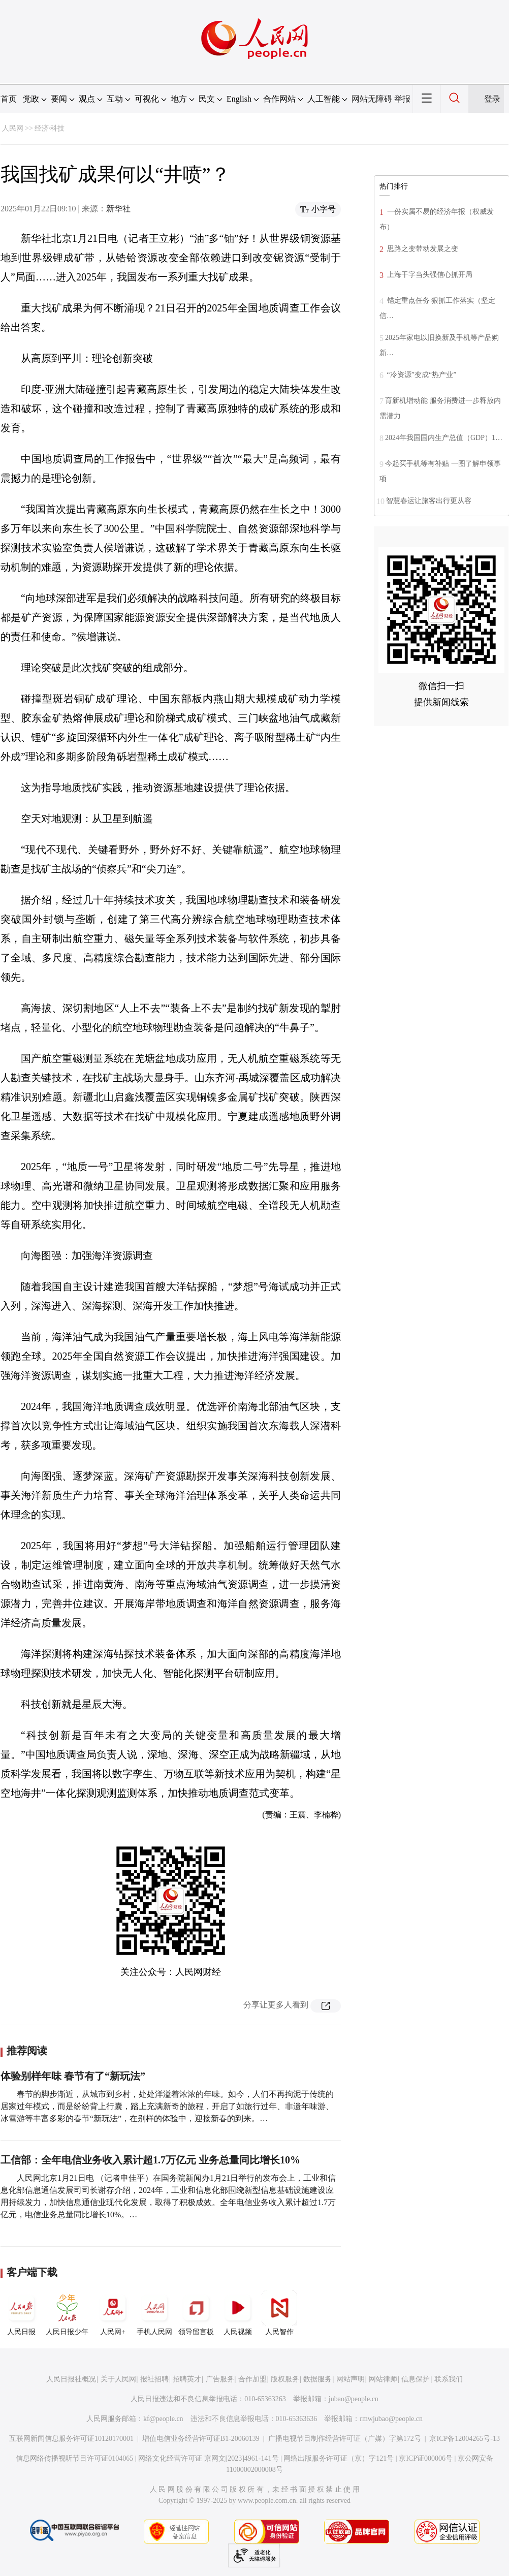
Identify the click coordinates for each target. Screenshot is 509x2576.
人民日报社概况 (71, 2379)
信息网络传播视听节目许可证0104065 (74, 2458)
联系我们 (448, 2379)
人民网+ (113, 2313)
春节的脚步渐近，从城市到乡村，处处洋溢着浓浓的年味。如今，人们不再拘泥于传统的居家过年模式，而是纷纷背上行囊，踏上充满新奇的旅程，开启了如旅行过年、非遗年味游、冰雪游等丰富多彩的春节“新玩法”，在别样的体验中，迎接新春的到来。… (167, 2106)
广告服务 (220, 2379)
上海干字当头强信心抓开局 (428, 274)
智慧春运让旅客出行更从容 (428, 501)
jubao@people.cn (353, 2399)
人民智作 (279, 2313)
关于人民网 (118, 2379)
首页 (9, 99)
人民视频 (238, 2313)
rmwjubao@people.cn (391, 2419)
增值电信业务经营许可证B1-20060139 (201, 2438)
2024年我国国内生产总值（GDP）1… (443, 438)
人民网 (12, 128)
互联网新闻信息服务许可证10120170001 (71, 2438)
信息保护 (415, 2379)
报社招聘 (154, 2379)
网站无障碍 (372, 99)
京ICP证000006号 (426, 2458)
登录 (492, 99)
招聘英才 (187, 2379)
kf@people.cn (163, 2419)
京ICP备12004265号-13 (464, 2438)
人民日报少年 (67, 2313)
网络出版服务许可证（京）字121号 (338, 2458)
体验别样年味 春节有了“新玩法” (73, 2076)
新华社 (118, 208)
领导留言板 (196, 2313)
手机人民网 (154, 2313)
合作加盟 (252, 2379)
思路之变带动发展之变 (421, 249)
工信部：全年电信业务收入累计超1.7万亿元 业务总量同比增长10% (150, 2159)
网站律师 (383, 2379)
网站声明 (350, 2379)
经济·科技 (50, 128)
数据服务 (317, 2379)
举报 (402, 99)
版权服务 (285, 2379)
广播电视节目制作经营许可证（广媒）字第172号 (344, 2438)
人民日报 (21, 2313)
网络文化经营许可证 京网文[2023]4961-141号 (208, 2458)
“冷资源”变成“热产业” (420, 375)
